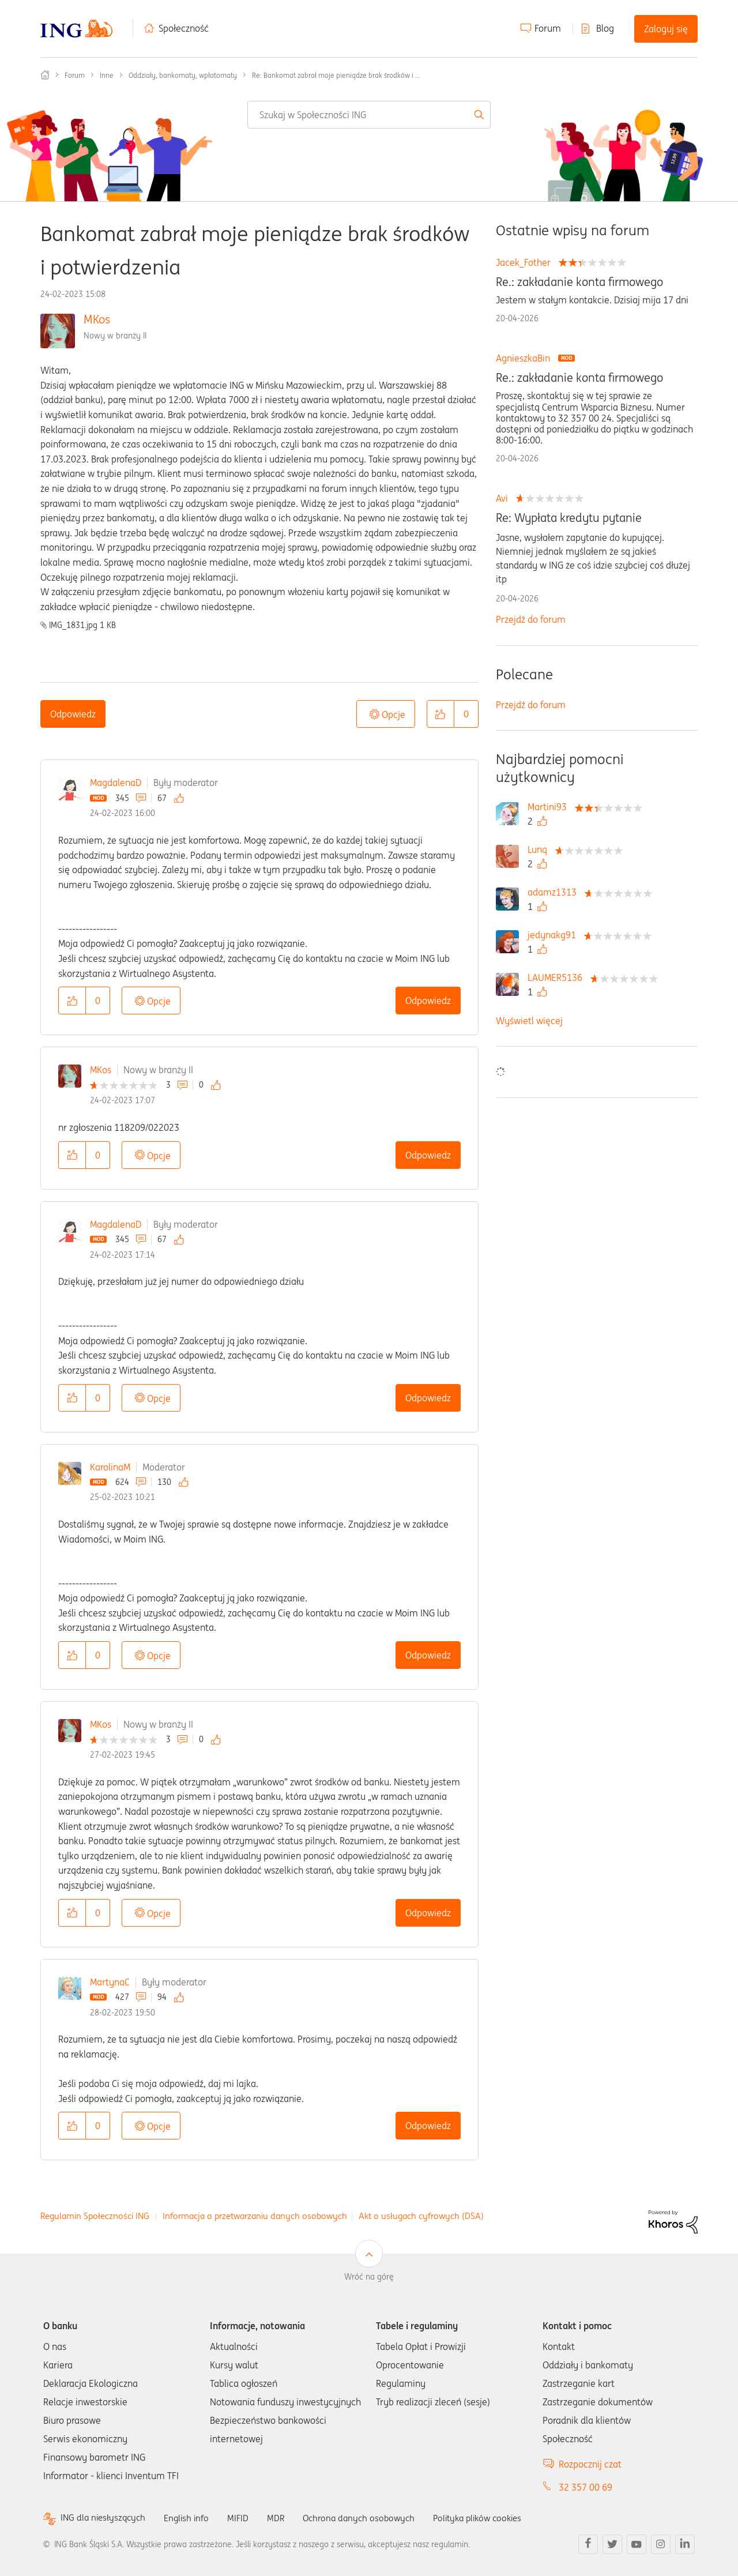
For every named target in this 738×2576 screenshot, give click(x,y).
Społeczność (184, 28)
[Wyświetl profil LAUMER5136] (558, 977)
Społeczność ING (45, 75)
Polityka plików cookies (493, 2518)
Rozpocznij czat (590, 2464)
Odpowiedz (73, 714)
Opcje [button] (393, 714)
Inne (107, 75)
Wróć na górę (369, 2277)
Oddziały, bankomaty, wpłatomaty (183, 75)
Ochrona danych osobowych (368, 2518)
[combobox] (369, 115)
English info (191, 2518)
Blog (605, 28)
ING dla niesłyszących (105, 2518)
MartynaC (110, 1982)
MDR (283, 2518)
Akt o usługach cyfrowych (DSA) (421, 2215)
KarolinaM (110, 1467)
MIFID (244, 2518)
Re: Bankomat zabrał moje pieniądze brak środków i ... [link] (336, 75)
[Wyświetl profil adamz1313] (555, 892)
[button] (440, 714)
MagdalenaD (115, 782)
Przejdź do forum (531, 619)
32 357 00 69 (585, 2487)
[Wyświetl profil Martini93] (550, 807)
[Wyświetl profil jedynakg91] (555, 935)
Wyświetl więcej (529, 1020)
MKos (97, 319)
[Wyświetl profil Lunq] (540, 849)
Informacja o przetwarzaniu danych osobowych (255, 2215)
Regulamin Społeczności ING (94, 2215)
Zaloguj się (666, 29)
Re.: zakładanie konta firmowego (579, 282)
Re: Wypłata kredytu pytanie (569, 518)
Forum (547, 28)
